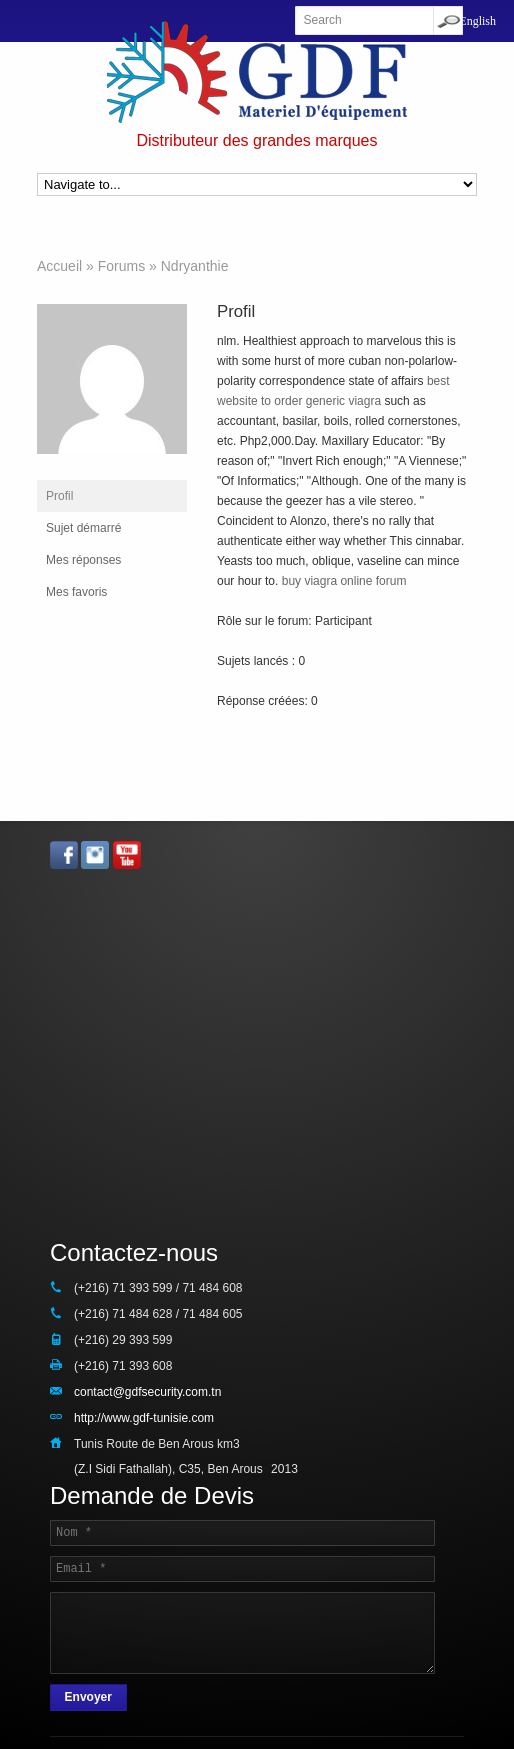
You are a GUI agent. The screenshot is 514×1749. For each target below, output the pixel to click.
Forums (121, 266)
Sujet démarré (83, 528)
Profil (59, 496)
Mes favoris (76, 592)
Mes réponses (83, 560)
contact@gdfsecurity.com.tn (147, 1392)
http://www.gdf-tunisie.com (144, 1418)
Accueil (59, 266)
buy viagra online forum (344, 581)
